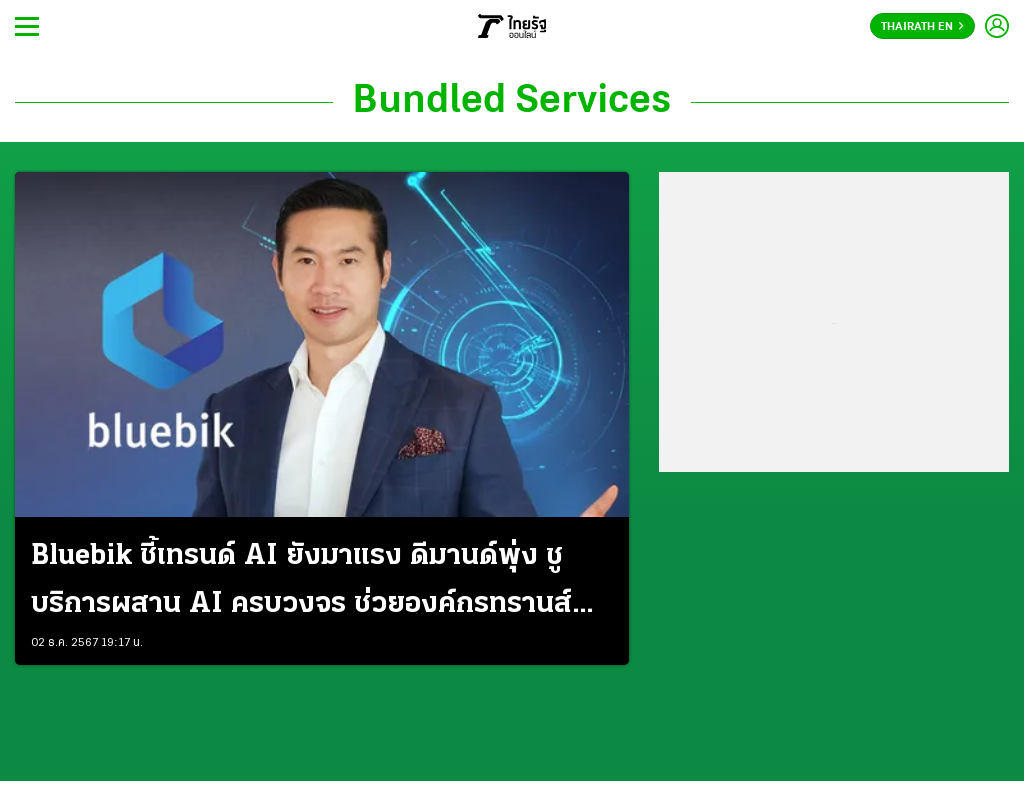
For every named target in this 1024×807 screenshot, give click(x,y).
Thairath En (922, 27)
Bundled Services (512, 102)
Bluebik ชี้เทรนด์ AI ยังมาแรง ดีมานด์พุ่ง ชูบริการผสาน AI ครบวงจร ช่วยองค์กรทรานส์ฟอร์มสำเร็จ (301, 585)
